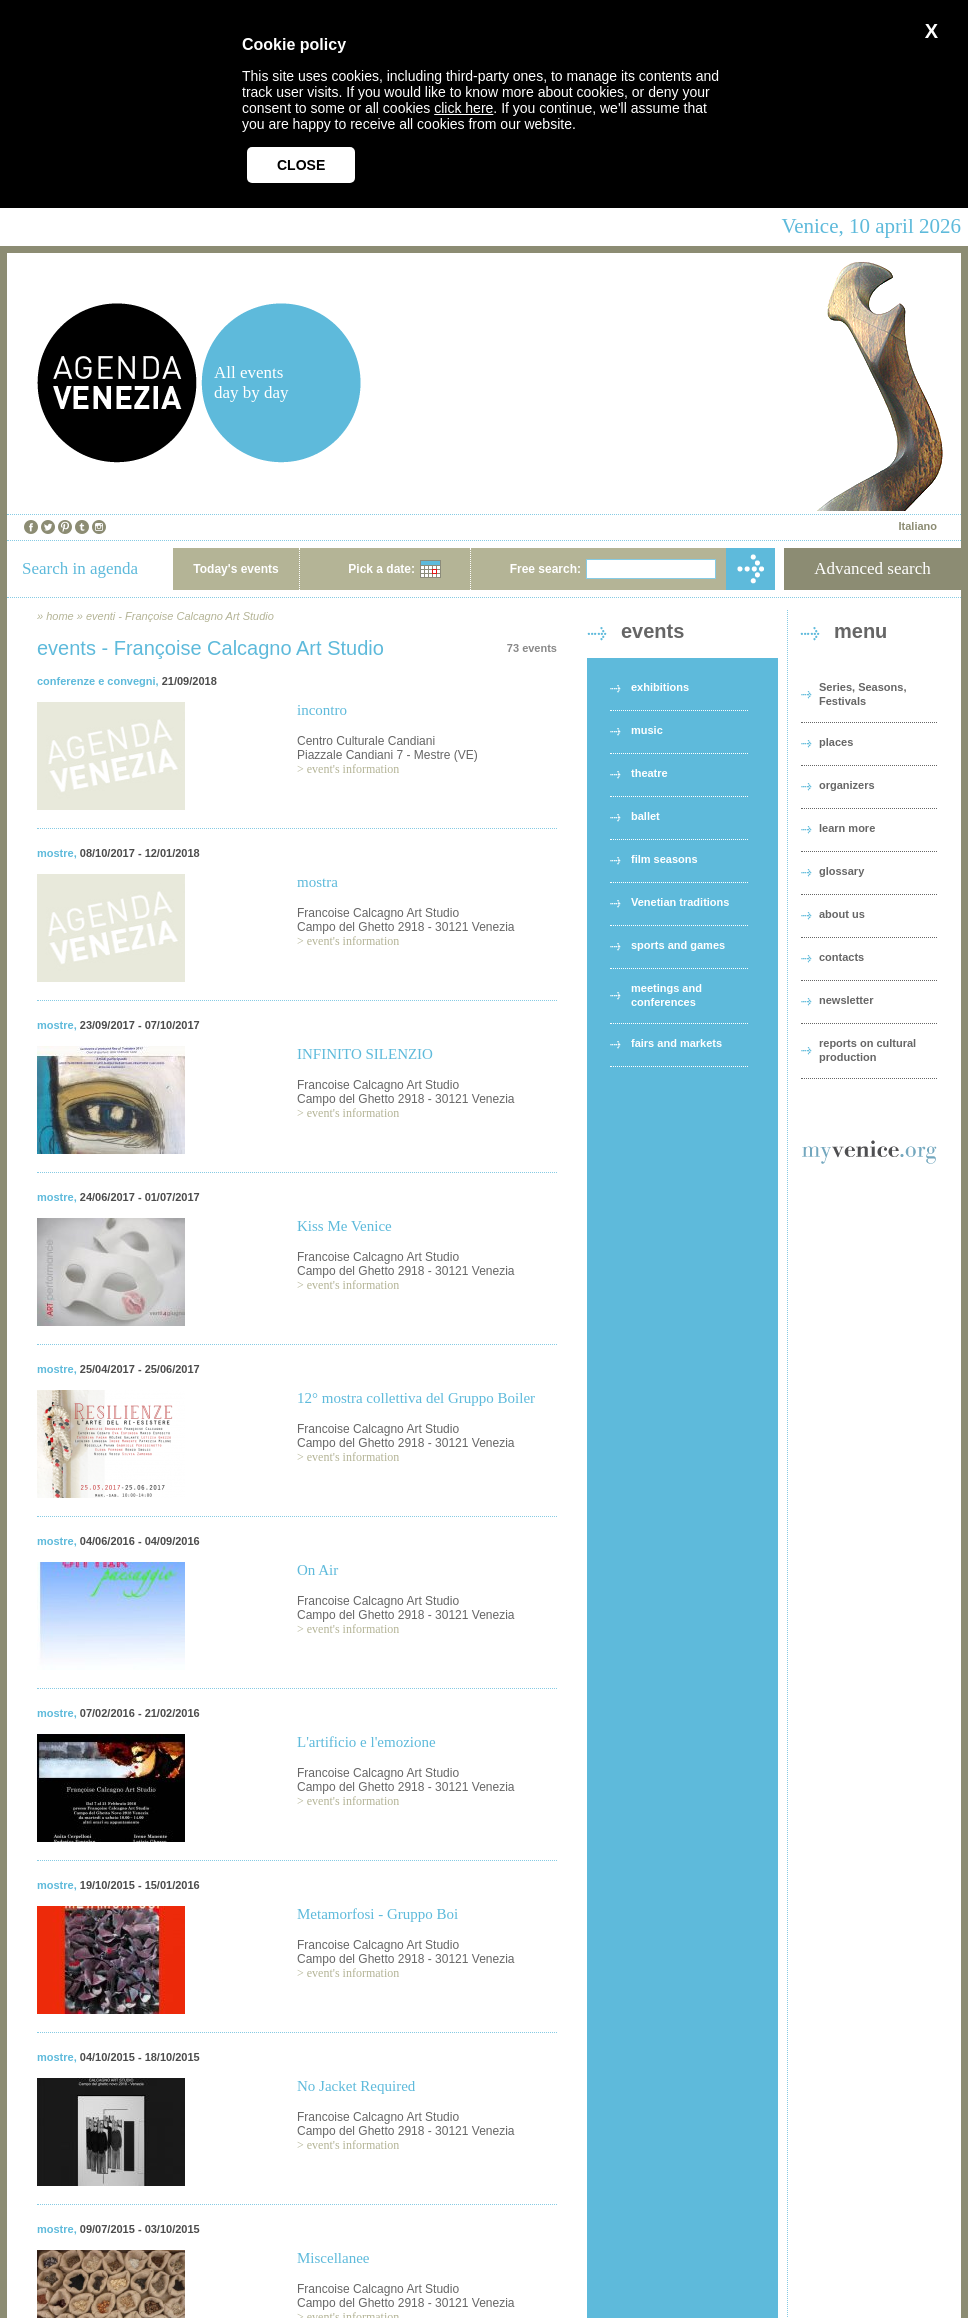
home (60, 616)
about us (842, 914)
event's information (353, 769)
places (836, 742)
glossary (841, 871)
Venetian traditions (680, 902)
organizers (847, 785)
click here (463, 108)
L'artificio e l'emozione (366, 1742)
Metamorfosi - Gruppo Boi (377, 1914)
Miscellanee (333, 2258)
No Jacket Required (356, 2086)
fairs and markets (676, 1043)
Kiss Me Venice (344, 1226)
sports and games (678, 945)
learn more (847, 828)
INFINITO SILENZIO (365, 1054)
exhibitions (660, 687)
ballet (645, 816)
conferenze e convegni (96, 681)
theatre (649, 773)
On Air (317, 1570)
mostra (317, 882)
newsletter (846, 1000)
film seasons (664, 859)
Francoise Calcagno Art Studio (378, 913)
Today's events (235, 569)
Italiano (917, 526)
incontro (322, 710)
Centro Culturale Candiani (366, 741)
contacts (841, 957)
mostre (55, 853)
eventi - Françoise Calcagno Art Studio (180, 616)
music (647, 730)
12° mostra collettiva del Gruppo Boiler (416, 1398)
